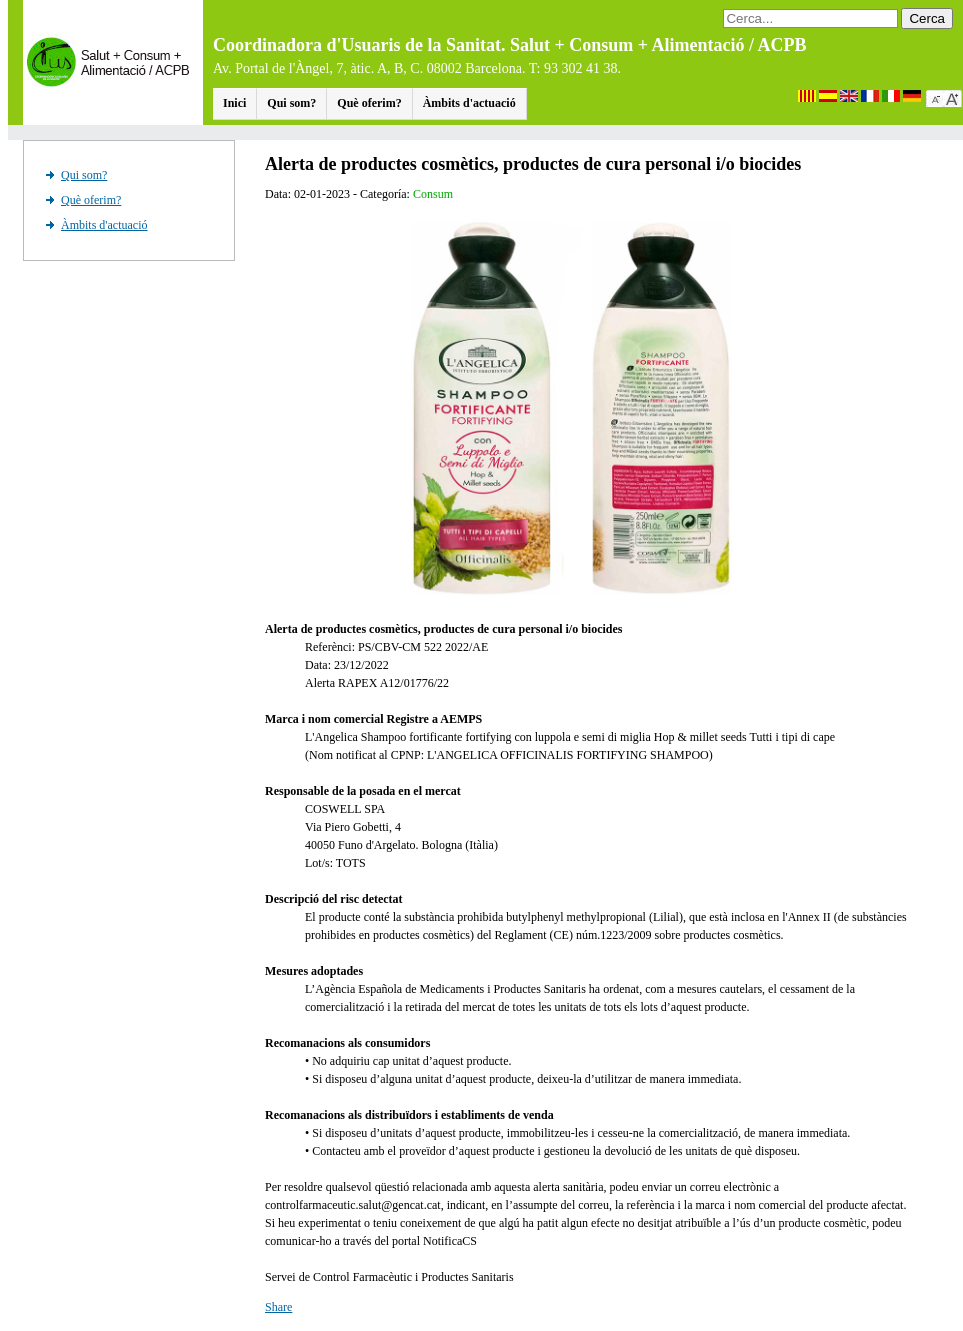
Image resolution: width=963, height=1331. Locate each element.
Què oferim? (369, 103)
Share (278, 1307)
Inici (234, 103)
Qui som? (291, 103)
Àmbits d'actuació (469, 103)
